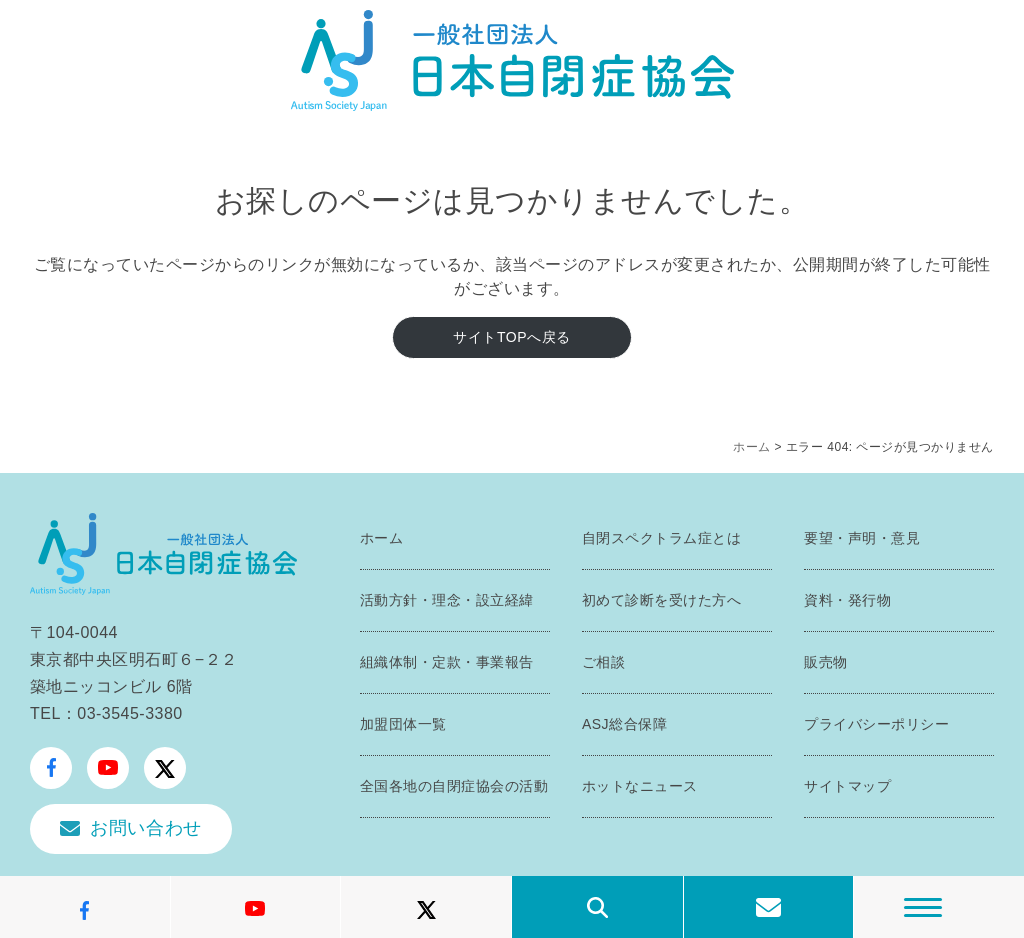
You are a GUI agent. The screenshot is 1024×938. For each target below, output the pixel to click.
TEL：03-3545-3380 (106, 713)
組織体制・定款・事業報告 (447, 662)
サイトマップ (847, 786)
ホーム (752, 447)
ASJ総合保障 (624, 724)
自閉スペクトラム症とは (662, 538)
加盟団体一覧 (403, 724)
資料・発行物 (847, 600)
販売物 (826, 662)
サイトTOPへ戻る (511, 337)
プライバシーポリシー (876, 724)
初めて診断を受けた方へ (662, 600)
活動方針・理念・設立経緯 (447, 600)
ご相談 (604, 662)
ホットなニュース (640, 786)
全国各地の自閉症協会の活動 (454, 786)
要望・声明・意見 (862, 538)
